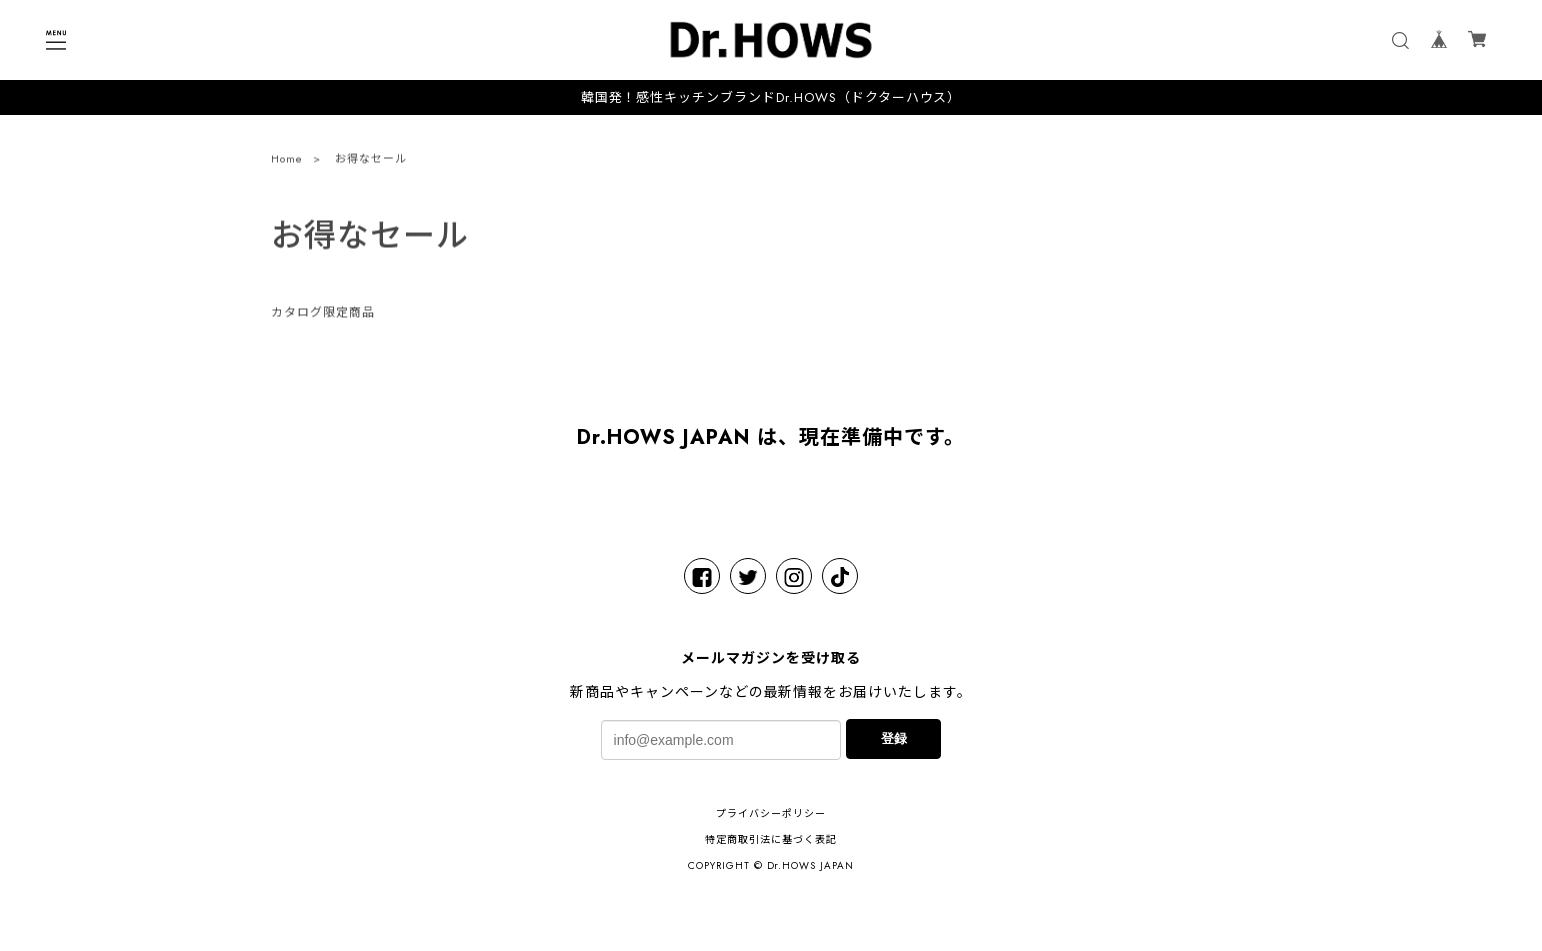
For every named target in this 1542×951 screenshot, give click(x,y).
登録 (894, 738)
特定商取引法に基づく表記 (771, 839)
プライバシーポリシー (771, 813)
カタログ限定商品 (323, 314)
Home (287, 160)
